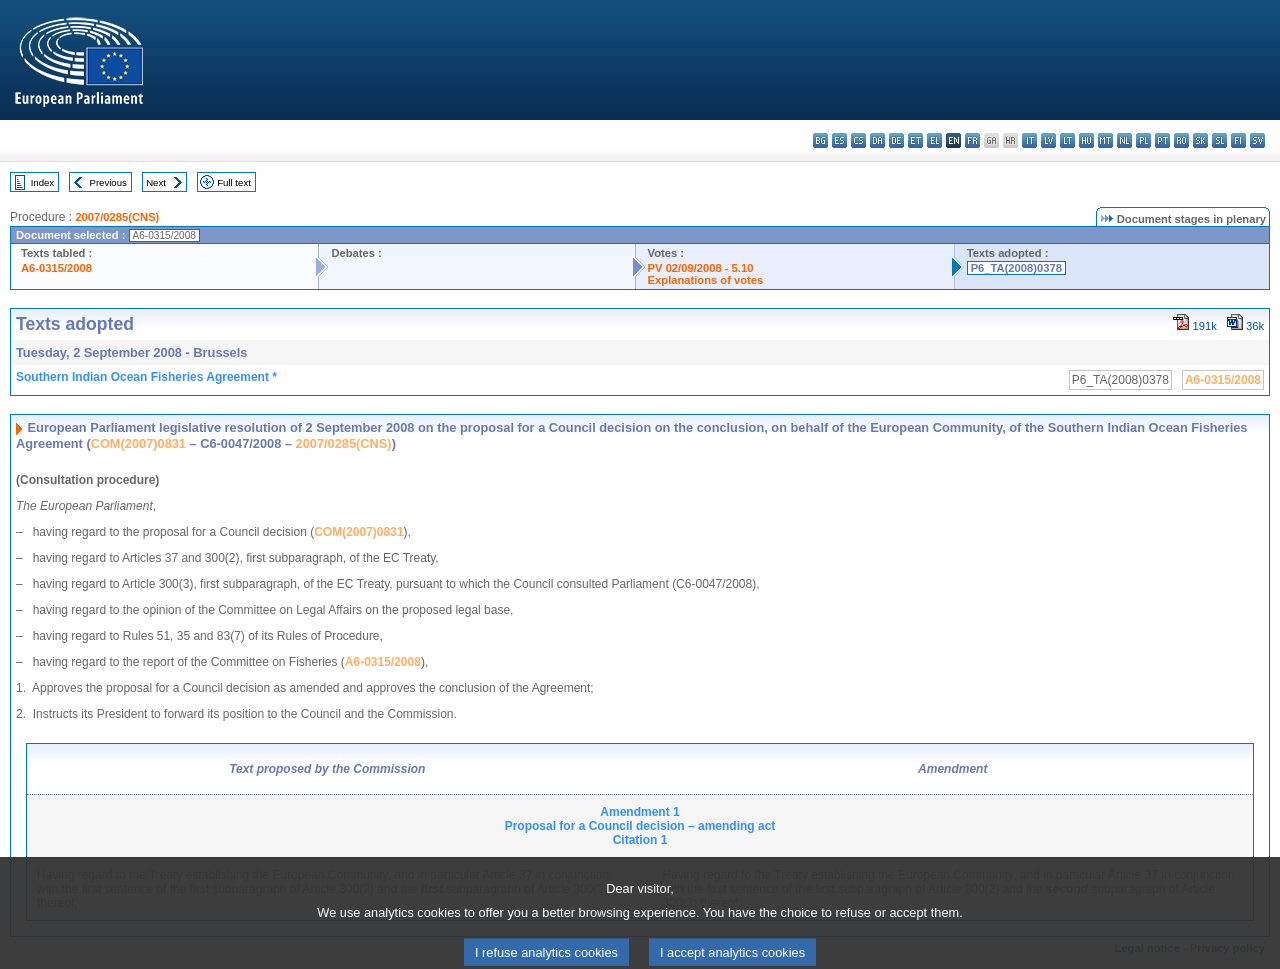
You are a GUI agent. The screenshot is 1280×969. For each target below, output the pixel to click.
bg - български (820, 140)
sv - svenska (1257, 140)
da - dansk (877, 140)
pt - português (1162, 140)
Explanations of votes (706, 280)
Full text (234, 182)
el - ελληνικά (934, 140)
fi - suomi (1238, 140)
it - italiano (1029, 140)
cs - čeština (858, 140)
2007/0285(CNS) (117, 217)
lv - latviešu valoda (1048, 140)
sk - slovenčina (1200, 140)
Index (42, 182)
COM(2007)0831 (138, 443)
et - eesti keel (915, 140)
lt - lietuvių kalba (1067, 140)
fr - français (972, 140)
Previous (108, 182)
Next (156, 182)
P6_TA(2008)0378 (1016, 268)
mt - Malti (1105, 140)
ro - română (1181, 140)
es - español (839, 140)
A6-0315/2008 (56, 268)
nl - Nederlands (1124, 140)
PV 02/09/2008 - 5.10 (701, 268)
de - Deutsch (896, 140)
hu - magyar (1086, 140)
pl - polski (1143, 140)
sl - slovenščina (1219, 140)
